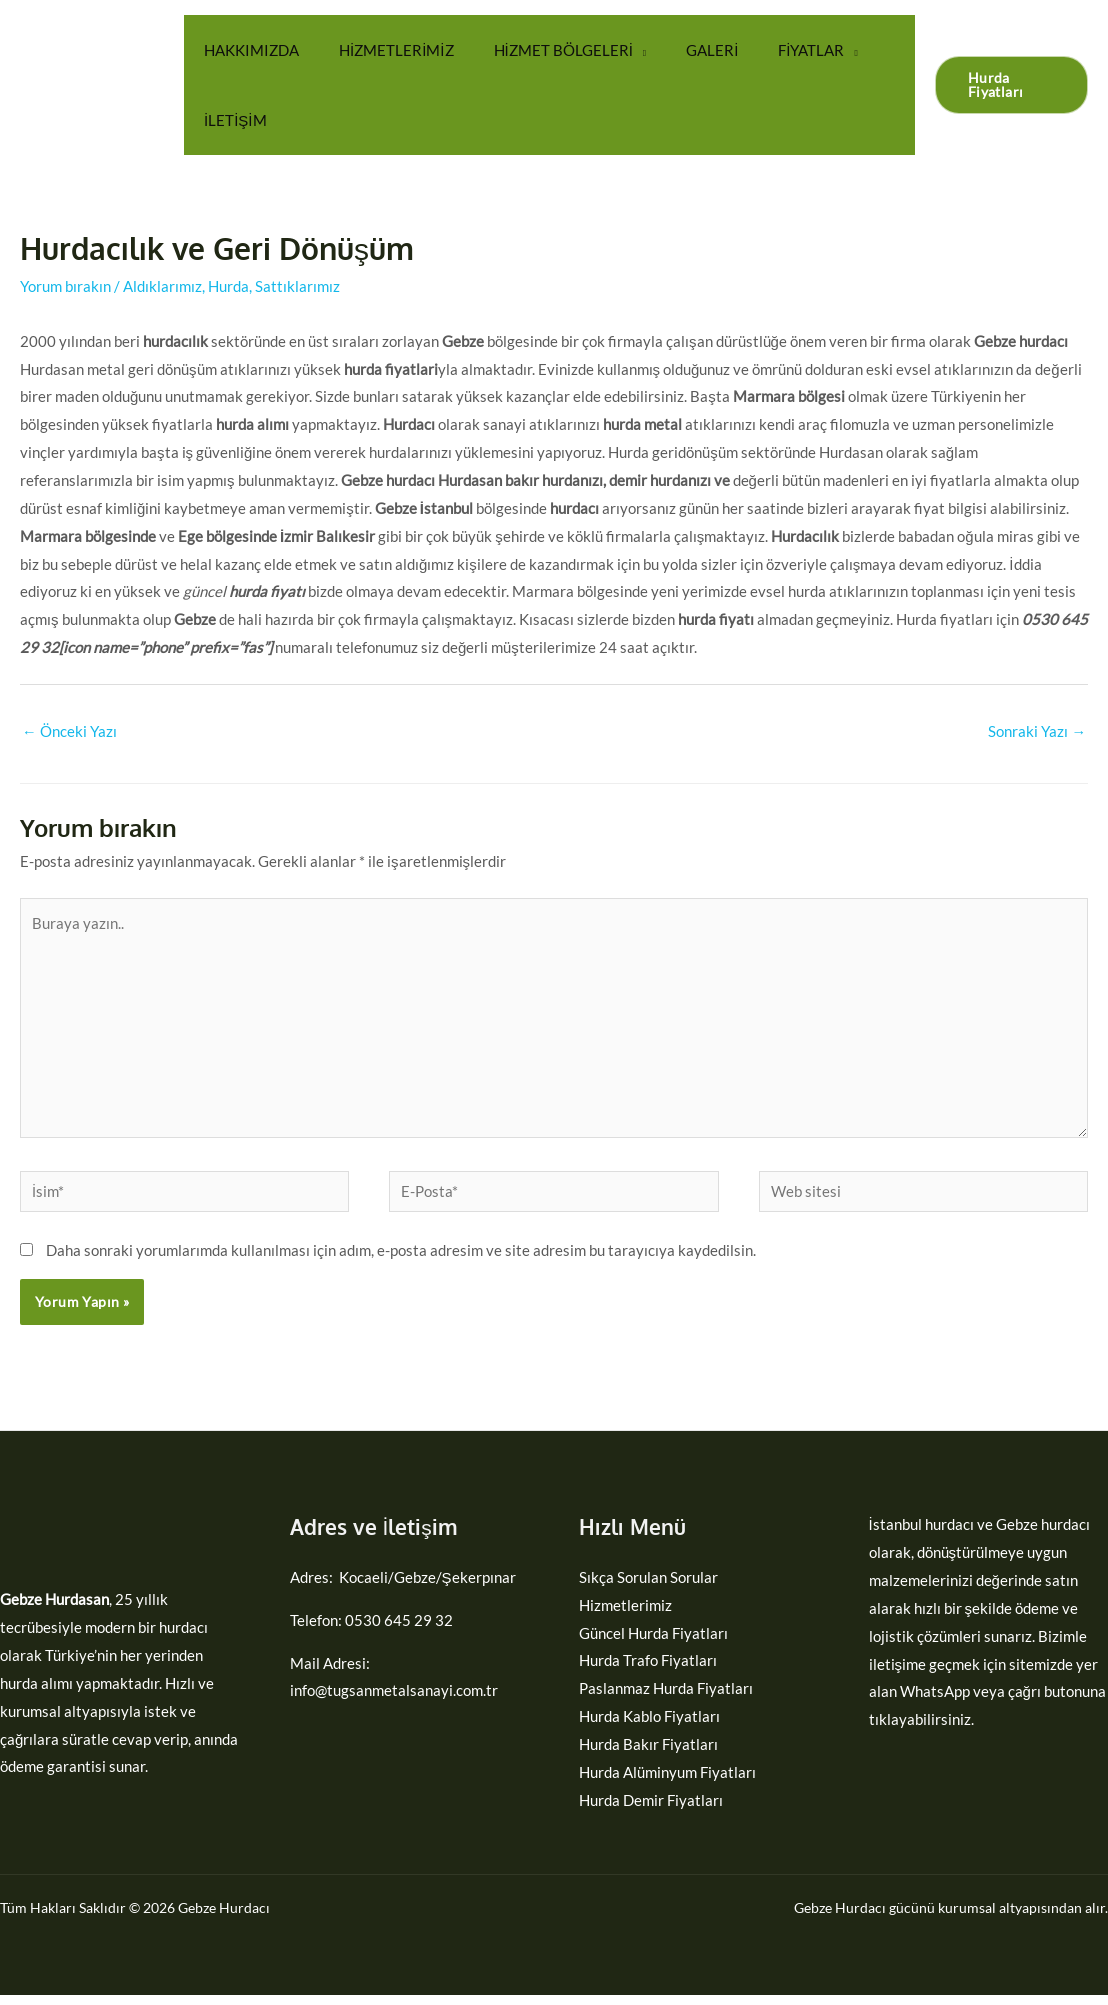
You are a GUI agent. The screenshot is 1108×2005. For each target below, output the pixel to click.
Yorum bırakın (65, 286)
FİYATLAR (766, 50)
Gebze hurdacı (1043, 1534)
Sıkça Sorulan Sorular (648, 1587)
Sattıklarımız (297, 286)
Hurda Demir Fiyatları (651, 1810)
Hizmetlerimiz (625, 1615)
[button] (1006, 85)
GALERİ (677, 50)
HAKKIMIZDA (246, 50)
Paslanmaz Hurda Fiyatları (666, 1698)
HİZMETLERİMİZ (381, 50)
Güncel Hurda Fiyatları (653, 1643)
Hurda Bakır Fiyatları (648, 1754)
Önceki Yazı (69, 732)
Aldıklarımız (162, 286)
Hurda (228, 286)
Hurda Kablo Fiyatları (649, 1726)
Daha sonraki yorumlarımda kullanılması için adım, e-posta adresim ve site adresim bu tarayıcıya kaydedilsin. (401, 1260)
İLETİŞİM (230, 120)
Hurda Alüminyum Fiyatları (667, 1782)
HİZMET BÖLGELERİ (538, 50)
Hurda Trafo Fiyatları (648, 1670)
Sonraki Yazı (1037, 732)
